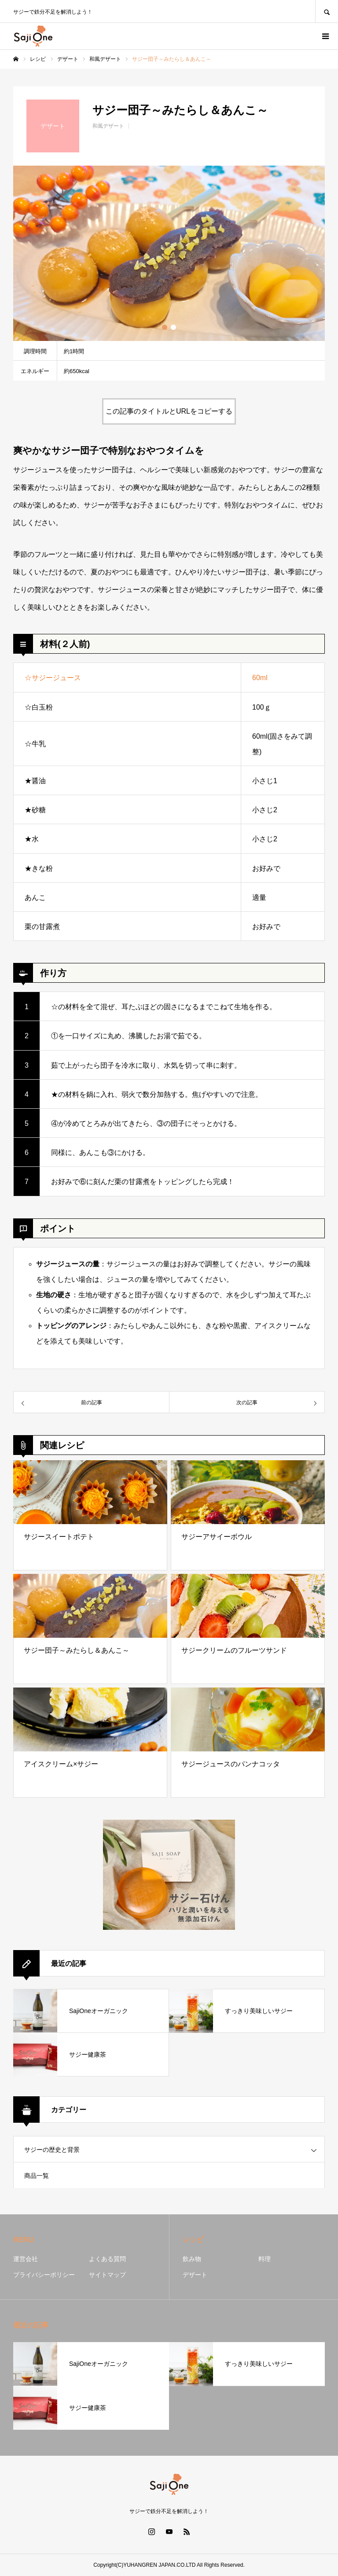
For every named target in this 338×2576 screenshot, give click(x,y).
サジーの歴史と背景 (52, 2149)
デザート (195, 2274)
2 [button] (173, 327)
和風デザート (108, 126)
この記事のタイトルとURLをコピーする (169, 411)
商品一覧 (36, 2175)
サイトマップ (107, 2274)
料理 (264, 2258)
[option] (169, 253)
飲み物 (192, 2258)
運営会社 (25, 2258)
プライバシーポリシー (44, 2274)
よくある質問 (107, 2258)
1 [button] (164, 327)
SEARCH (326, 11)
